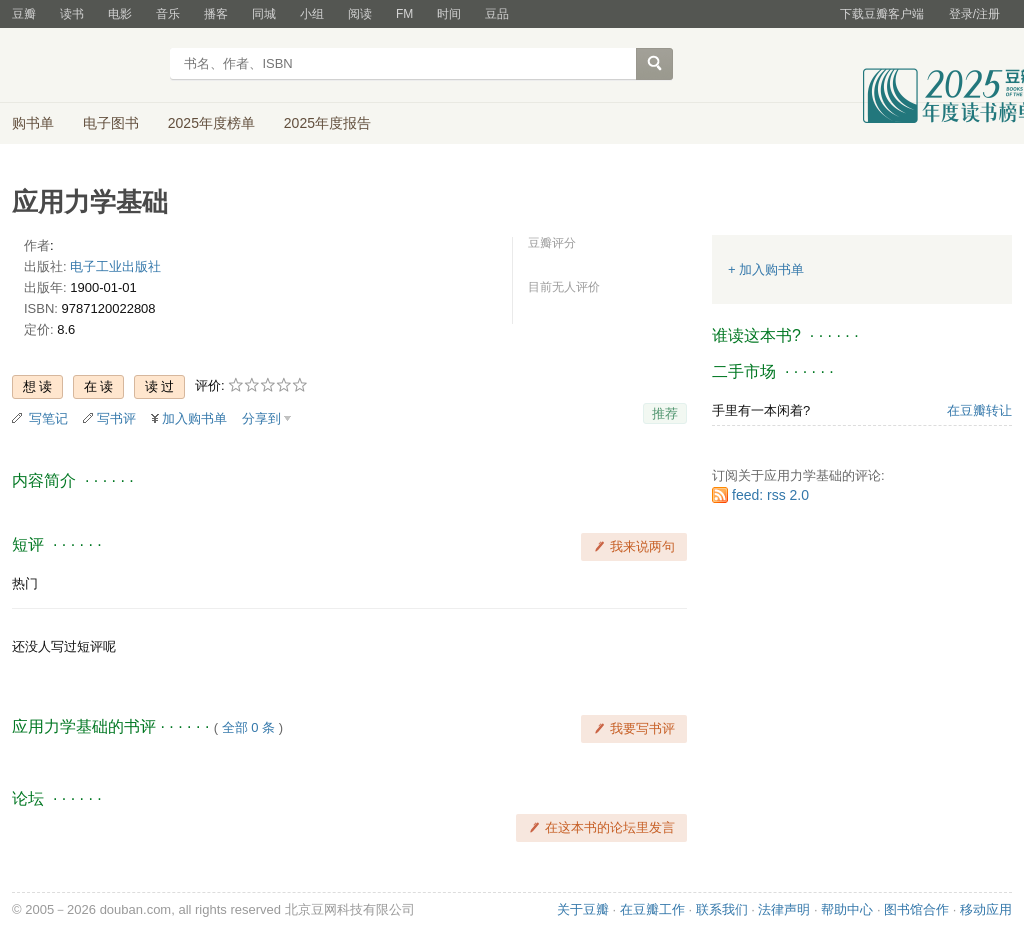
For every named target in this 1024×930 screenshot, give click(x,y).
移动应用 (986, 909)
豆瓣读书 (84, 66)
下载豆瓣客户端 (882, 14)
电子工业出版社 (115, 266)
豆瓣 (24, 14)
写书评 (116, 418)
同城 (264, 14)
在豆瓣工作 (652, 909)
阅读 (360, 14)
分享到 (261, 418)
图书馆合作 (916, 909)
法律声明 (784, 909)
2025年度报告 (327, 123)
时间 (449, 14)
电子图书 (111, 123)
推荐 (665, 413)
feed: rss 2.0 (770, 495)
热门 (25, 583)
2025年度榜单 (211, 123)
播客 (216, 14)
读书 (72, 14)
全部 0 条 (248, 727)
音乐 (168, 14)
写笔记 (48, 418)
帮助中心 (847, 909)
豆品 (497, 14)
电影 (120, 14)
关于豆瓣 (583, 909)
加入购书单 (194, 418)
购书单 (33, 123)
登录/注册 (974, 14)
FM (404, 14)
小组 (312, 14)
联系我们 (722, 909)
